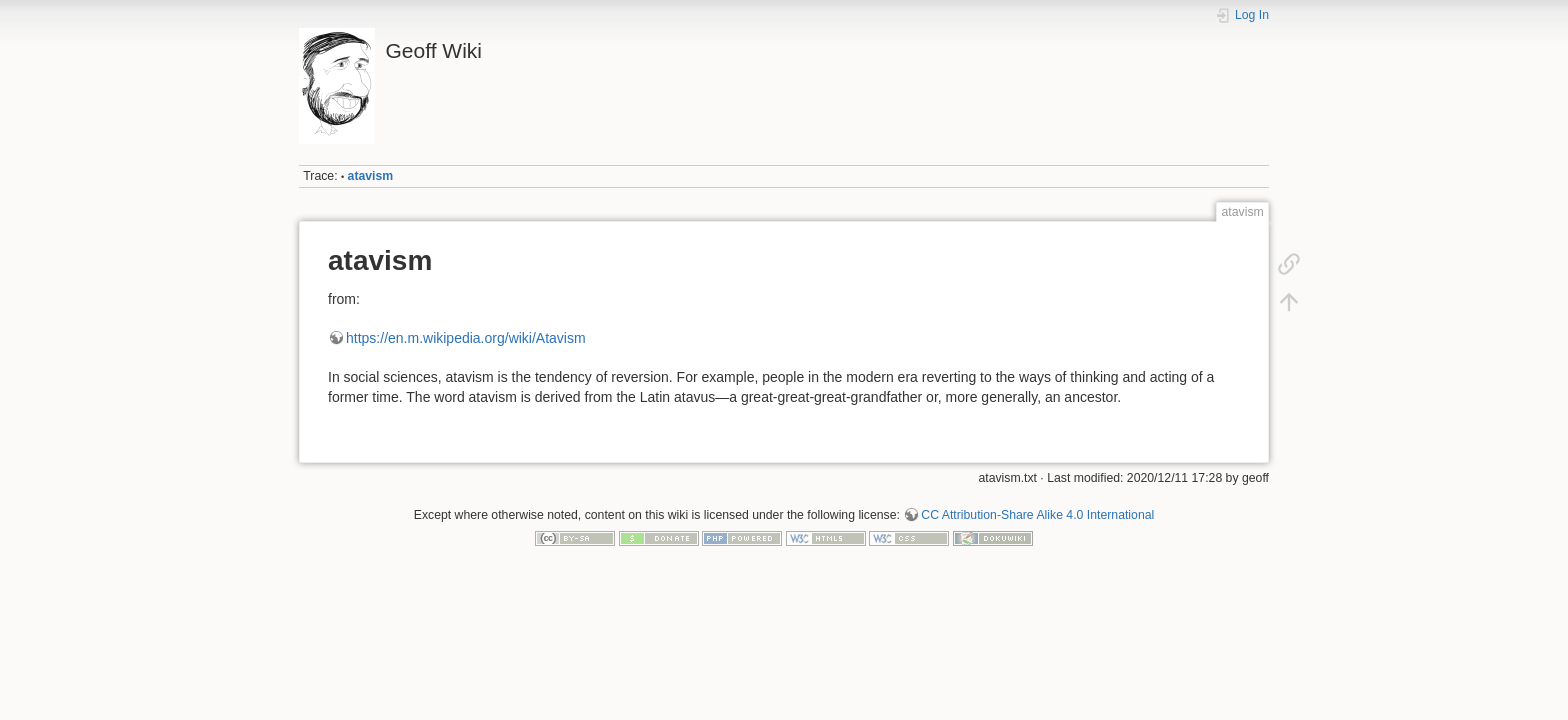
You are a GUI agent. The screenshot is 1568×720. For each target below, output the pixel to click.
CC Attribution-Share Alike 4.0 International (1037, 515)
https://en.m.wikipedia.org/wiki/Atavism (466, 338)
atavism (371, 176)
